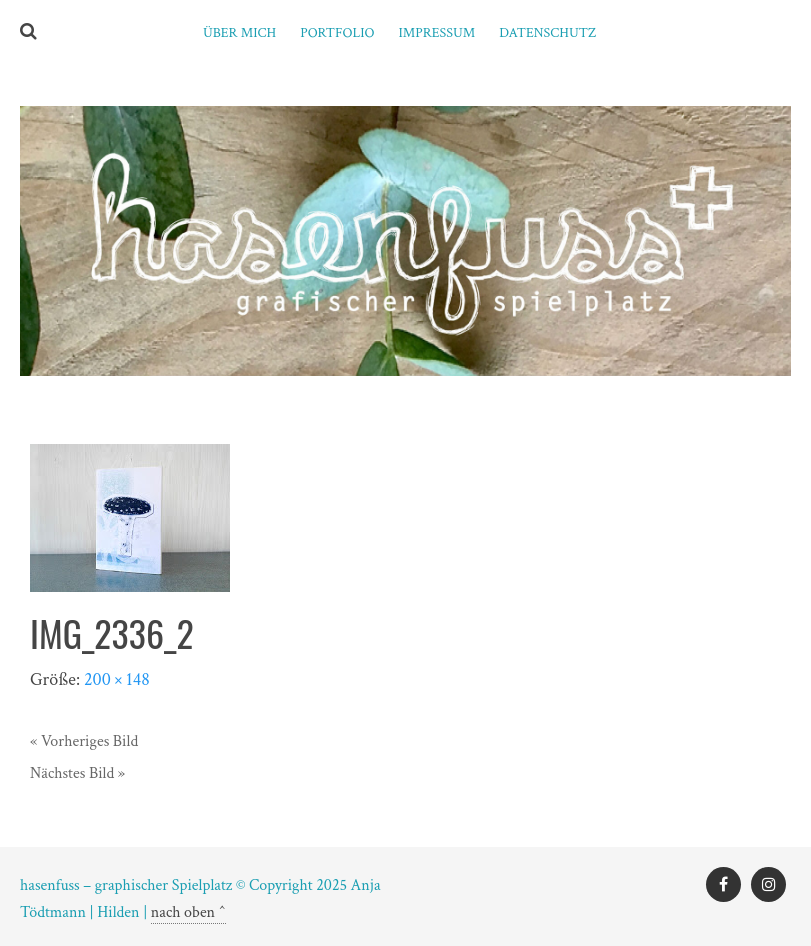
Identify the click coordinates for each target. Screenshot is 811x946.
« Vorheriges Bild (84, 741)
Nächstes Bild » (77, 773)
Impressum (437, 33)
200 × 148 (117, 679)
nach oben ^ (188, 912)
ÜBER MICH (239, 33)
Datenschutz (547, 33)
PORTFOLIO (337, 33)
